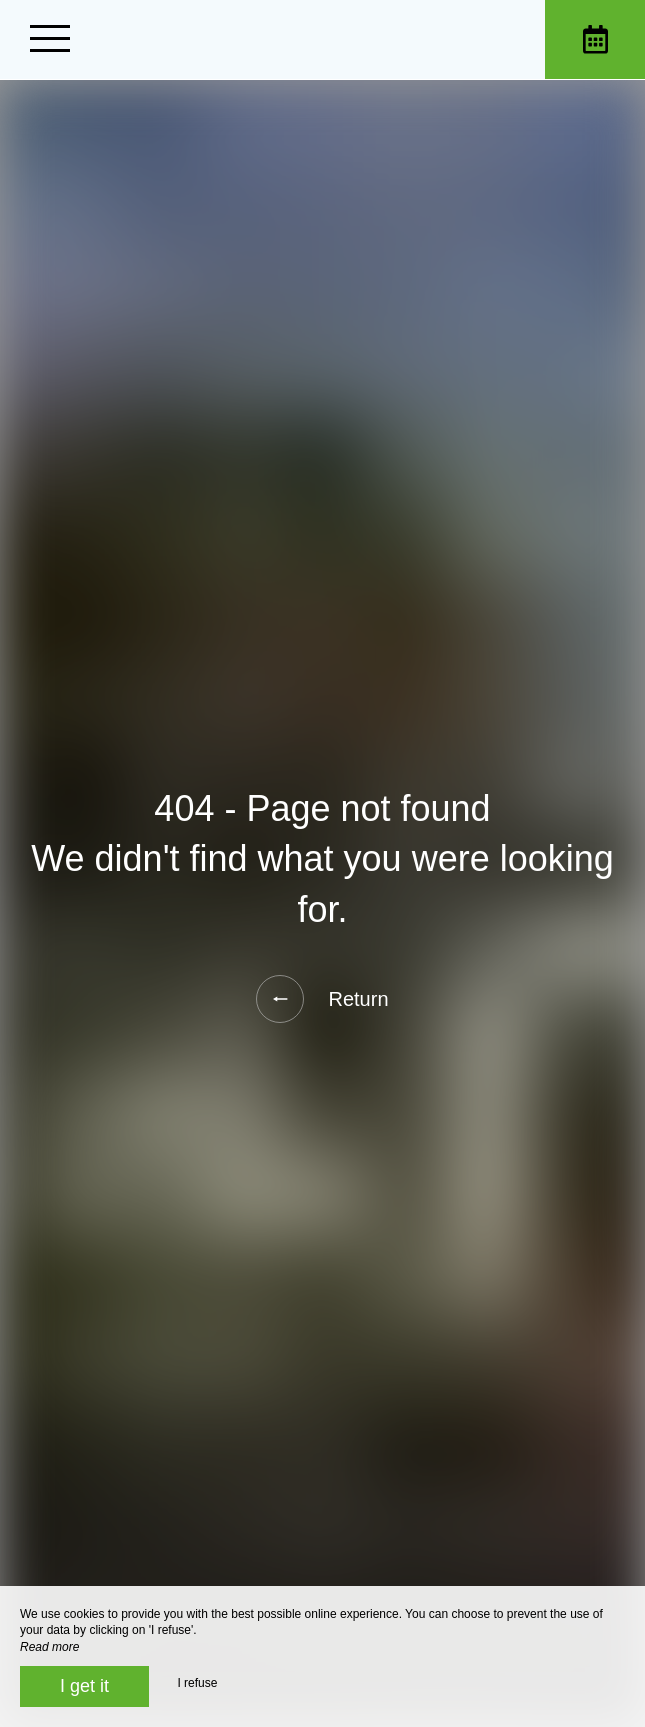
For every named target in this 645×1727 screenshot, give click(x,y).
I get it (84, 1686)
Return (322, 999)
